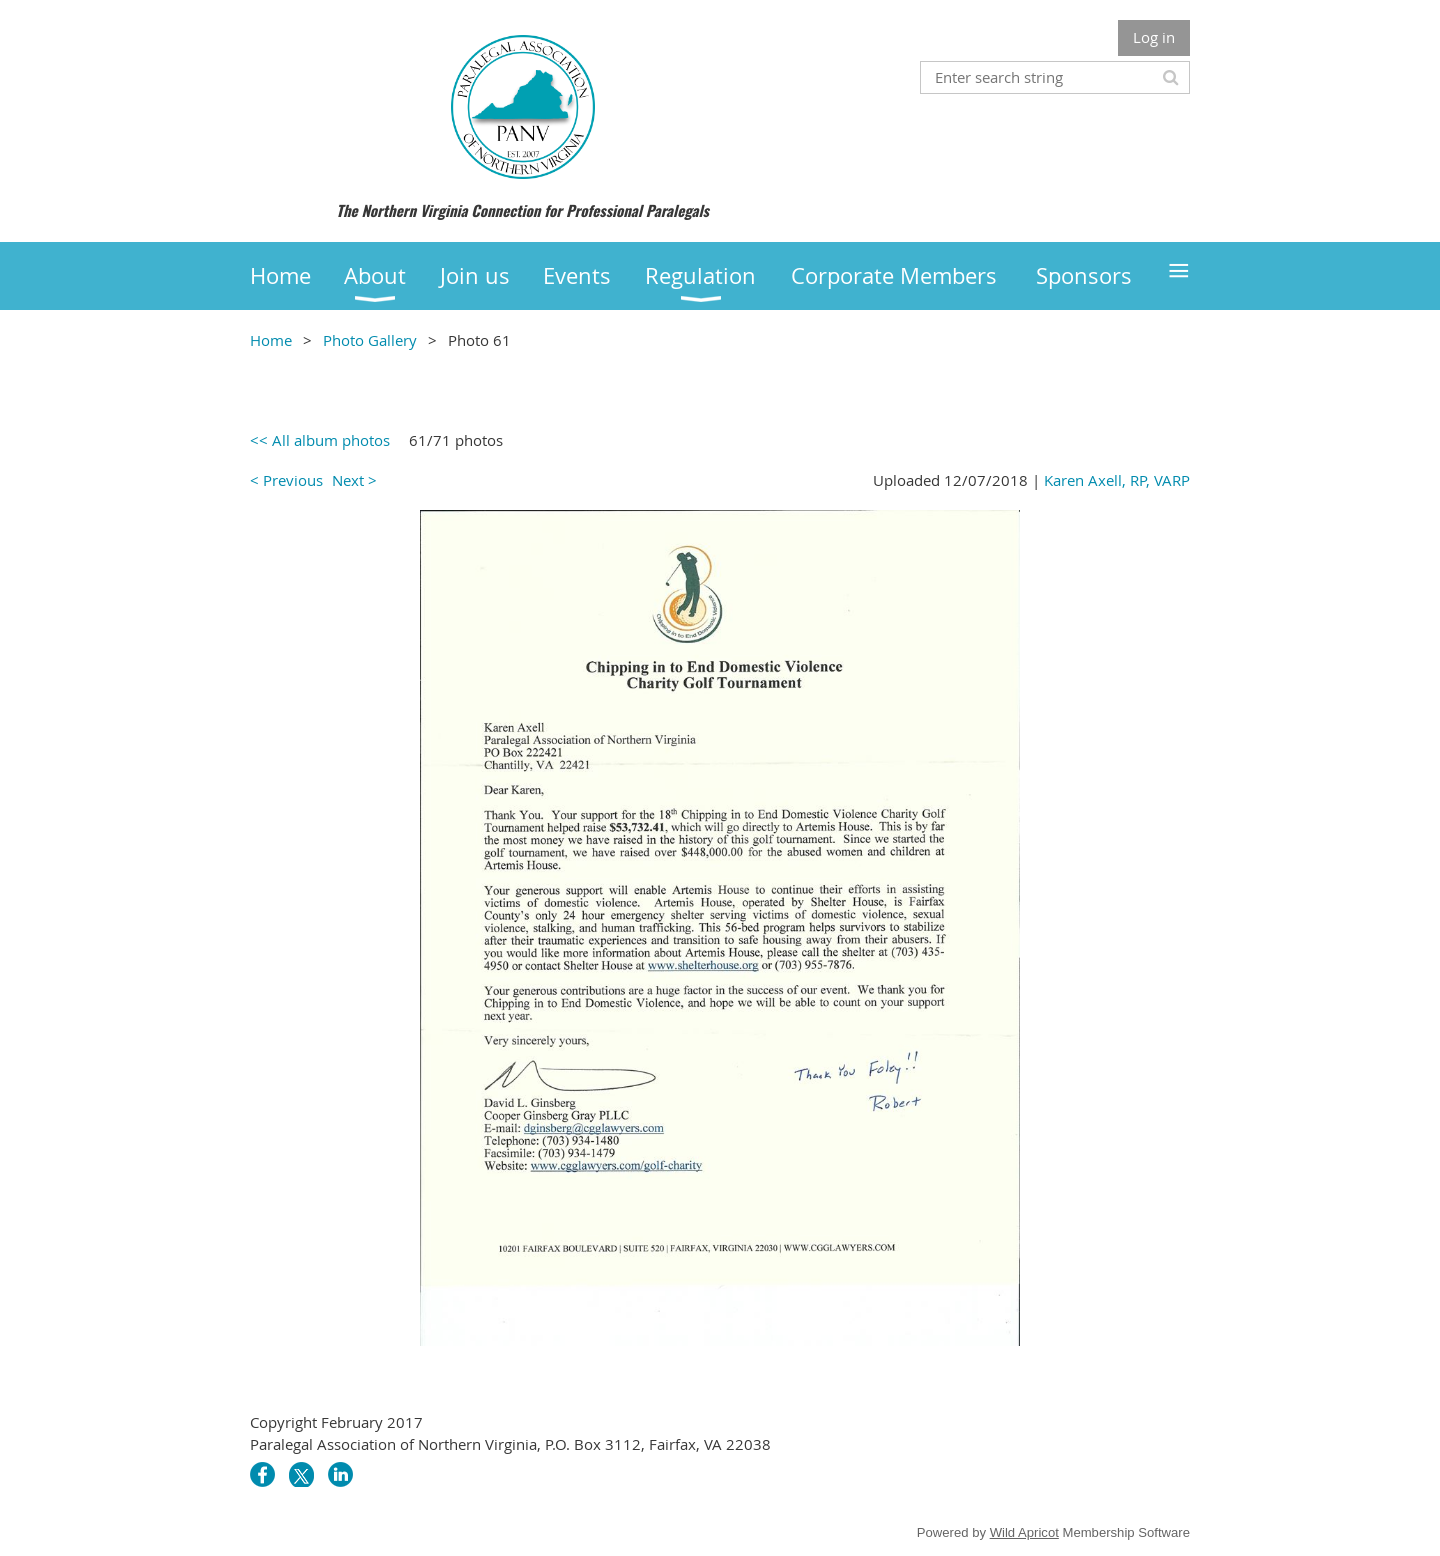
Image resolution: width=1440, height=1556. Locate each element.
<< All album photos (320, 440)
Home (271, 340)
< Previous (286, 480)
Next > (354, 480)
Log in (1154, 37)
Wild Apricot (1024, 1532)
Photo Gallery (370, 340)
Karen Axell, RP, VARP (1117, 480)
